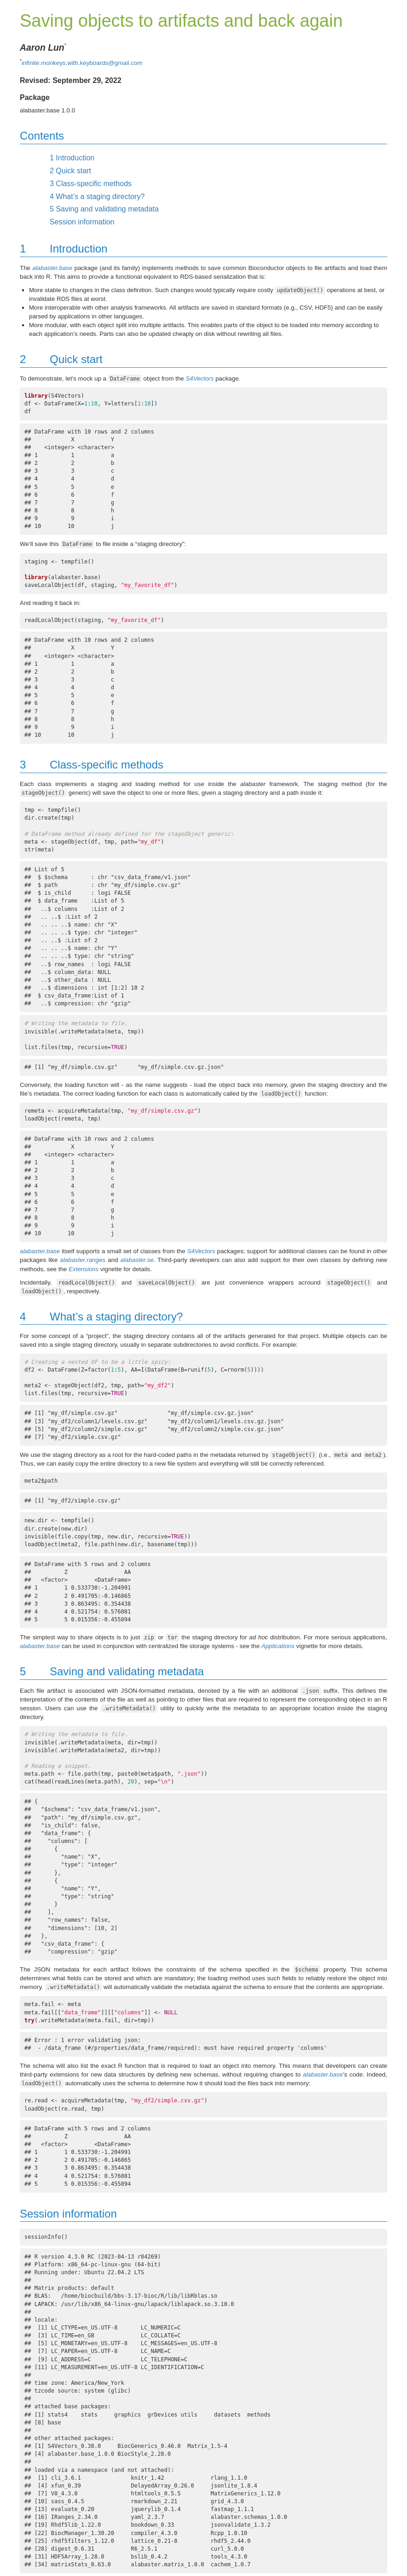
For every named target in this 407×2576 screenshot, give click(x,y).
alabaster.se (136, 1259)
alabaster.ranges (82, 1259)
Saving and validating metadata (104, 209)
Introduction (72, 158)
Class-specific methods (91, 184)
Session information (82, 222)
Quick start (70, 171)
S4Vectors (200, 378)
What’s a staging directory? (97, 196)
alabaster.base (52, 267)
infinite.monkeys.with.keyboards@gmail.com (82, 63)
